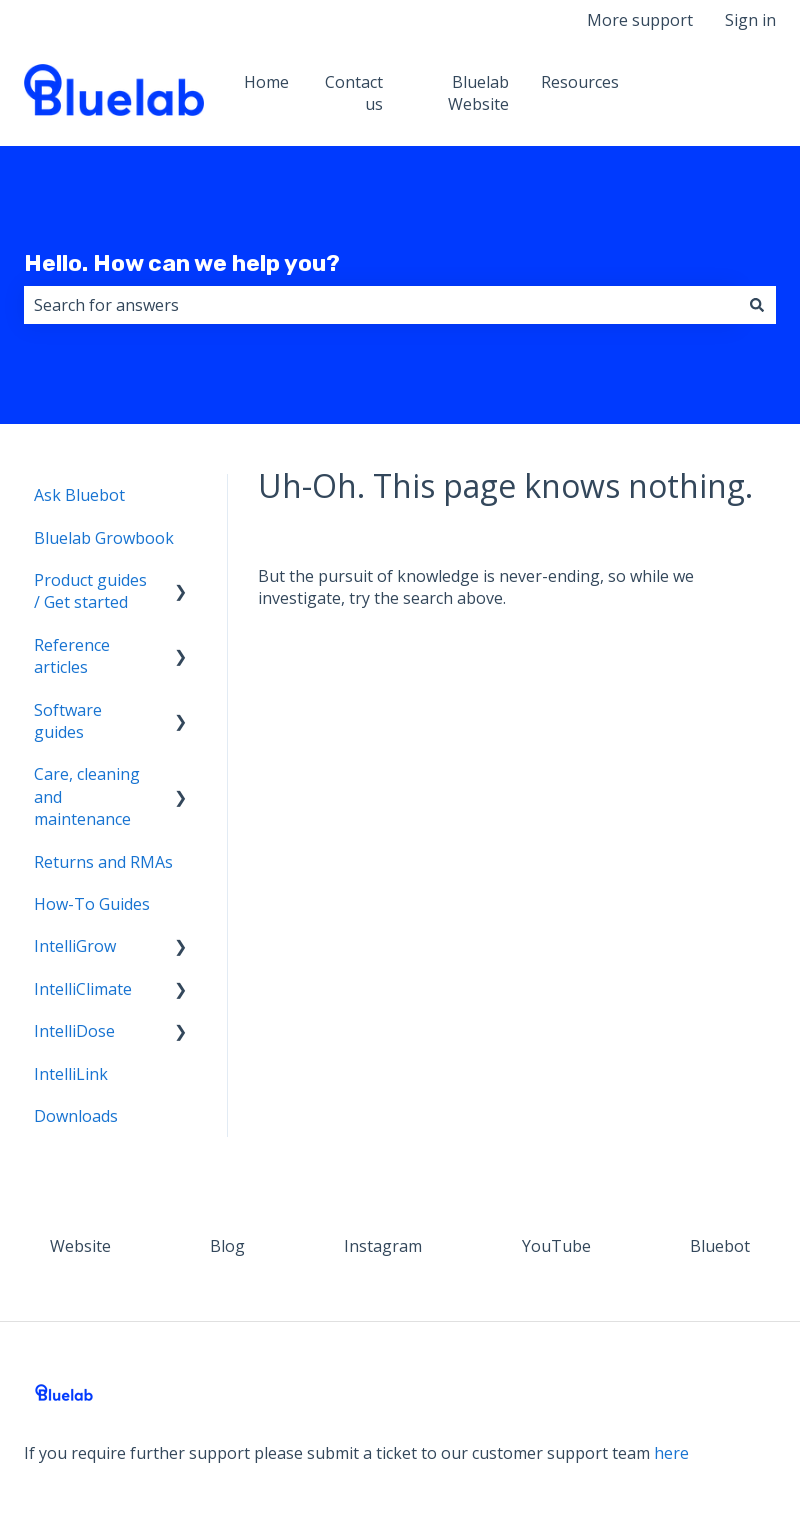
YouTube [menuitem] (556, 1246)
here (671, 1453)
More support (640, 20)
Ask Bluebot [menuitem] (79, 495)
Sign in (750, 20)
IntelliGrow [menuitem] (75, 946)
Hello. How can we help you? (182, 263)
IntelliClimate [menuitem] (83, 989)
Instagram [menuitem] (383, 1246)
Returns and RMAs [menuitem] (103, 862)
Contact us (354, 93)
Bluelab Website (478, 93)
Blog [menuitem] (227, 1246)
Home (266, 82)
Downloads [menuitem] (76, 1116)
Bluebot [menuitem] (720, 1246)
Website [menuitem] (80, 1246)
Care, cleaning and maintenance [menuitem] (87, 796)
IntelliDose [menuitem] (74, 1031)
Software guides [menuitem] (68, 721)
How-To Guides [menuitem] (92, 904)
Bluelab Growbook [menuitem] (104, 538)
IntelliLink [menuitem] (71, 1074)
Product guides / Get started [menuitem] (90, 591)
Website (725, 93)
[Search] (757, 305)
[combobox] (381, 305)
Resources (580, 82)
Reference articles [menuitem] (72, 656)
